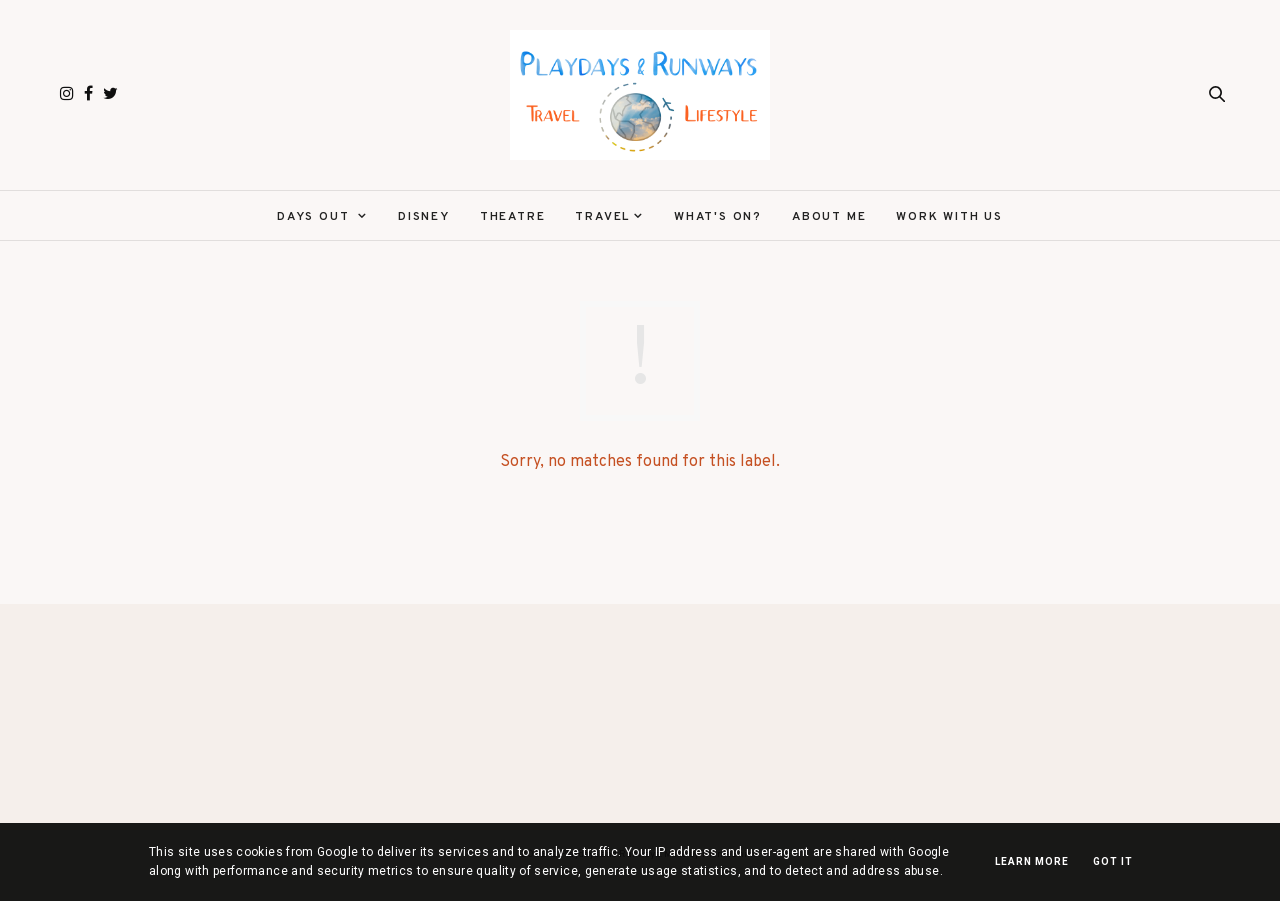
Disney (424, 217)
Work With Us (949, 217)
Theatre (513, 217)
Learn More (1032, 861)
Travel (602, 217)
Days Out (315, 217)
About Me (829, 217)
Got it (1113, 861)
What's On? (718, 217)
